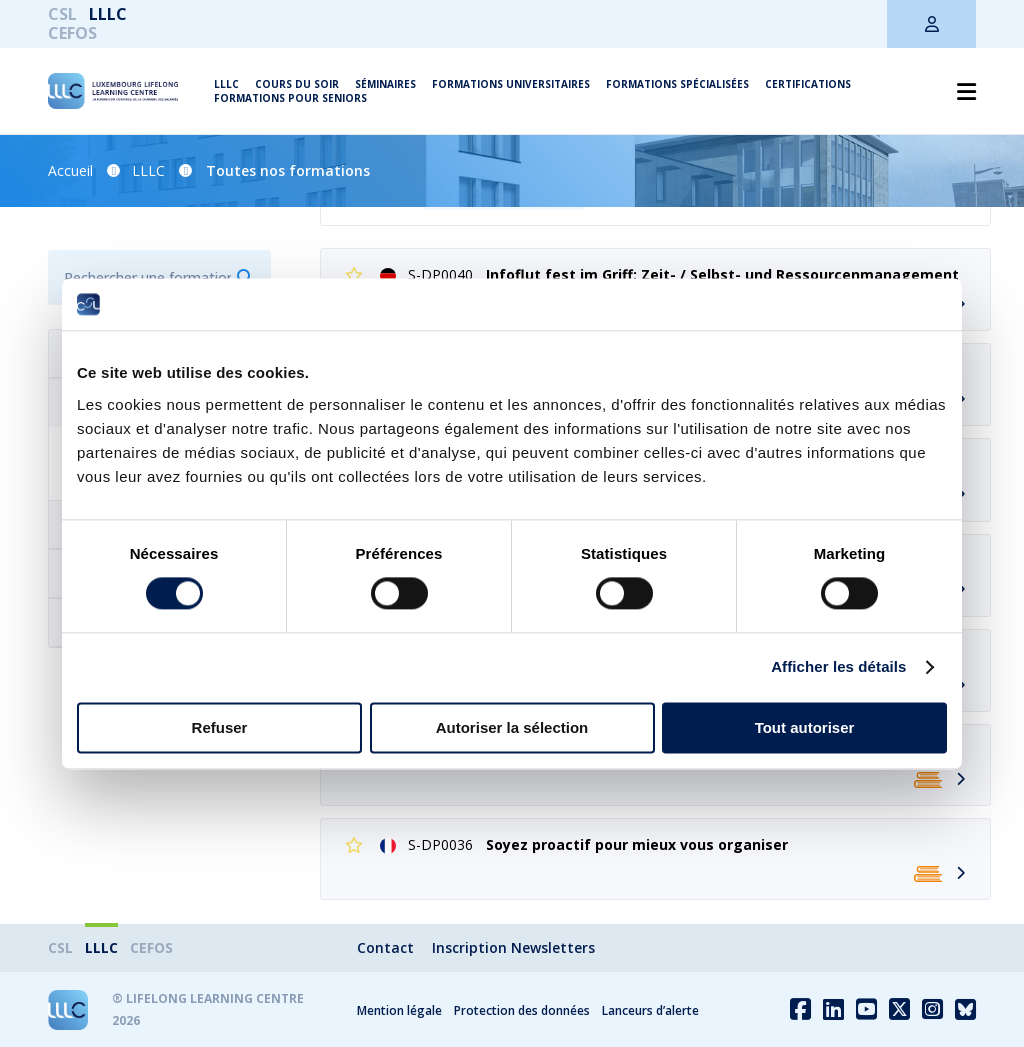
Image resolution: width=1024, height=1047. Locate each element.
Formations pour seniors (290, 98)
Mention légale (399, 1010)
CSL (62, 14)
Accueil (70, 170)
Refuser (220, 727)
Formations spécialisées (677, 84)
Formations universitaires (511, 84)
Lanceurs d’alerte (650, 1010)
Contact (385, 947)
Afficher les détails (838, 667)
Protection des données (522, 1010)
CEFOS (72, 33)
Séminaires (385, 84)
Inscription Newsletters (513, 947)
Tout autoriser (805, 727)
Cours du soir (297, 84)
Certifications (808, 84)
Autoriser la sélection (512, 727)
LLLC (108, 14)
